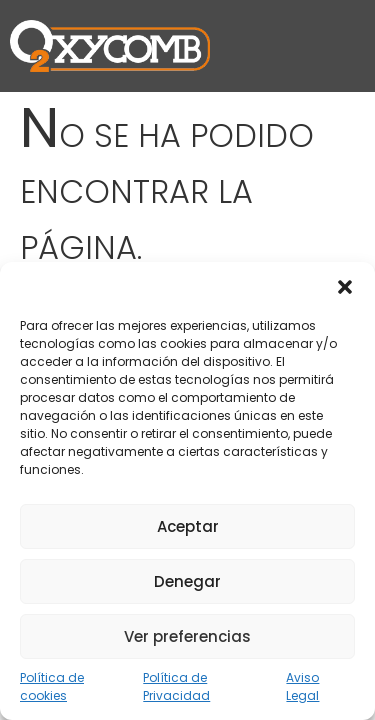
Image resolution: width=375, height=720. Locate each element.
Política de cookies (52, 686)
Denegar (187, 581)
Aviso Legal (302, 686)
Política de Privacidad (176, 686)
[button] (345, 287)
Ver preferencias (187, 636)
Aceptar (188, 526)
